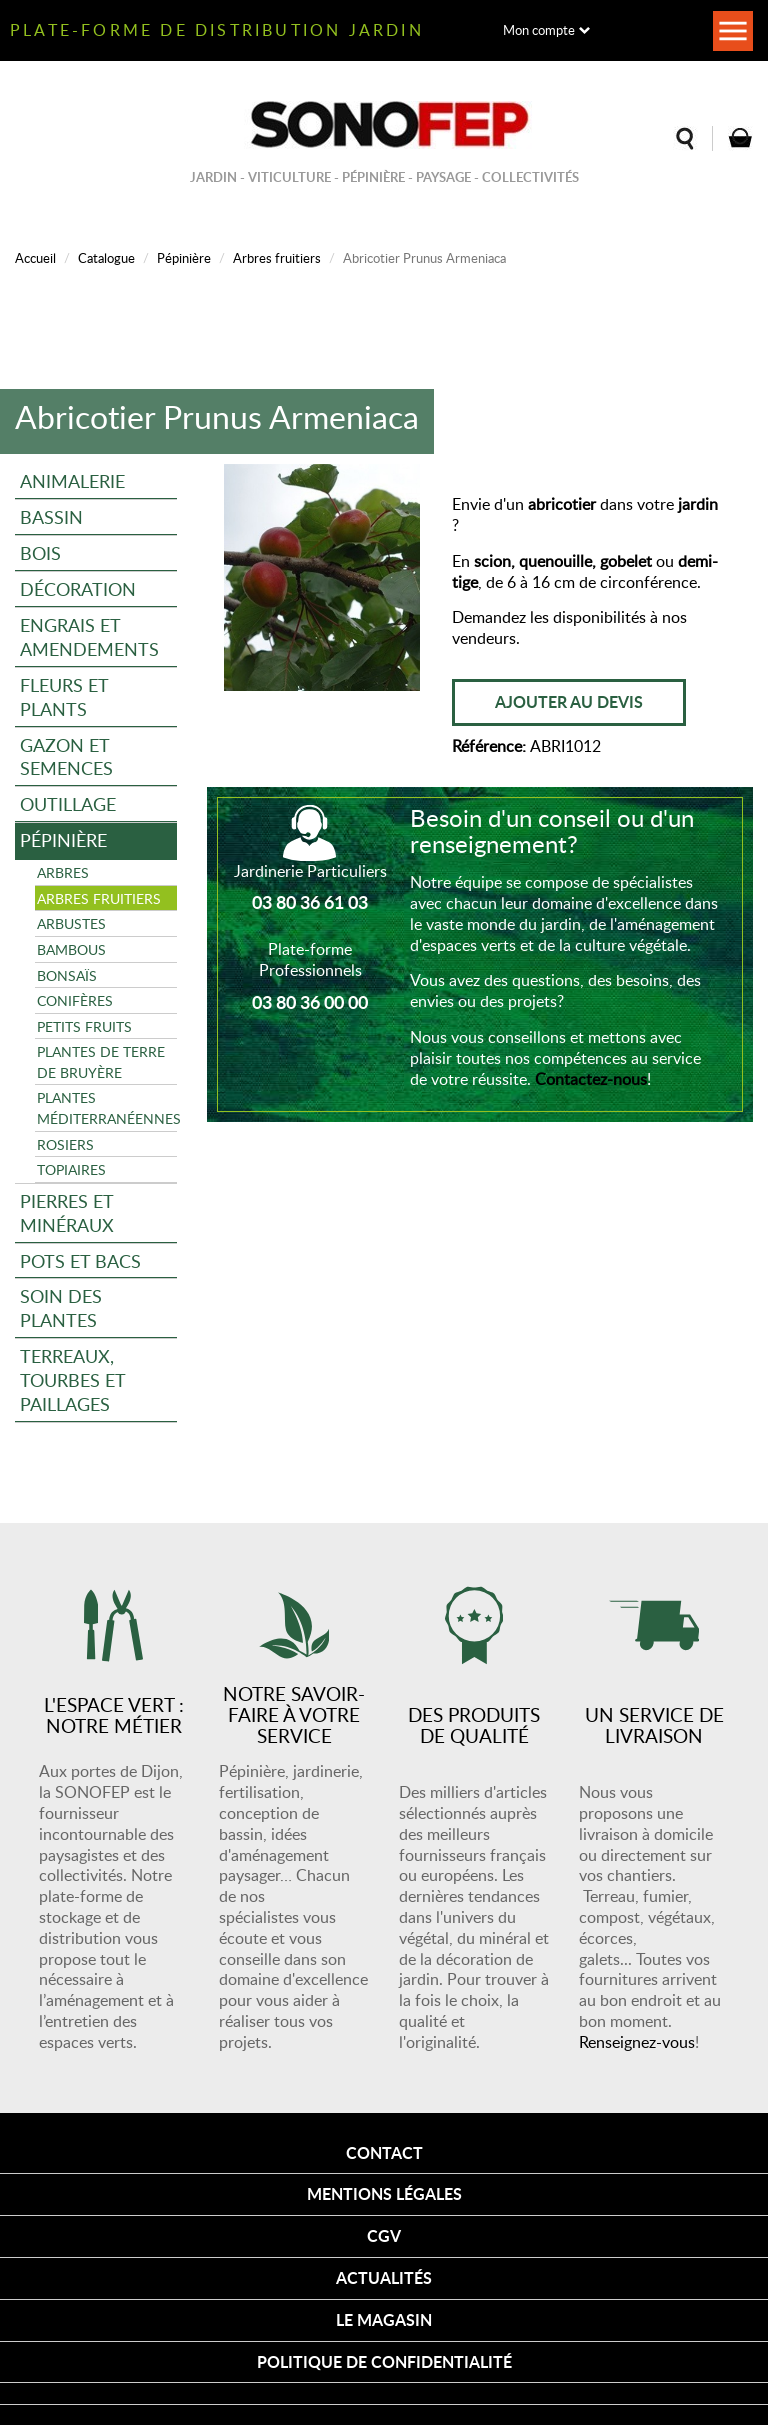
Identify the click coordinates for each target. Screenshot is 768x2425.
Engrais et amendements (89, 636)
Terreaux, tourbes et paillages (73, 1379)
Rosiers (65, 1144)
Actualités (384, 2277)
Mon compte (539, 30)
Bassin (51, 516)
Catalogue (106, 258)
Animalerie (72, 480)
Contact (384, 2152)
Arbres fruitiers (277, 258)
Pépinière (184, 258)
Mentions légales (384, 2193)
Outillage (68, 803)
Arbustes (71, 923)
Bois (40, 552)
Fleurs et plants (64, 696)
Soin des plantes (61, 1307)
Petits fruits (84, 1026)
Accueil (35, 258)
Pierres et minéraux (67, 1212)
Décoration (78, 588)
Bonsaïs (67, 975)
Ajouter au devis (569, 701)
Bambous (71, 949)
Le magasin (384, 2319)
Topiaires (71, 1169)
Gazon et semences (66, 756)
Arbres (63, 872)
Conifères (75, 1000)
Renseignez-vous (637, 2042)
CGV (384, 2235)
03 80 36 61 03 (310, 902)
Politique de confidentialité (384, 2361)
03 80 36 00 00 (310, 1002)
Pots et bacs (80, 1260)
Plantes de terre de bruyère (101, 1061)
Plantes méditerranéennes (107, 1107)
